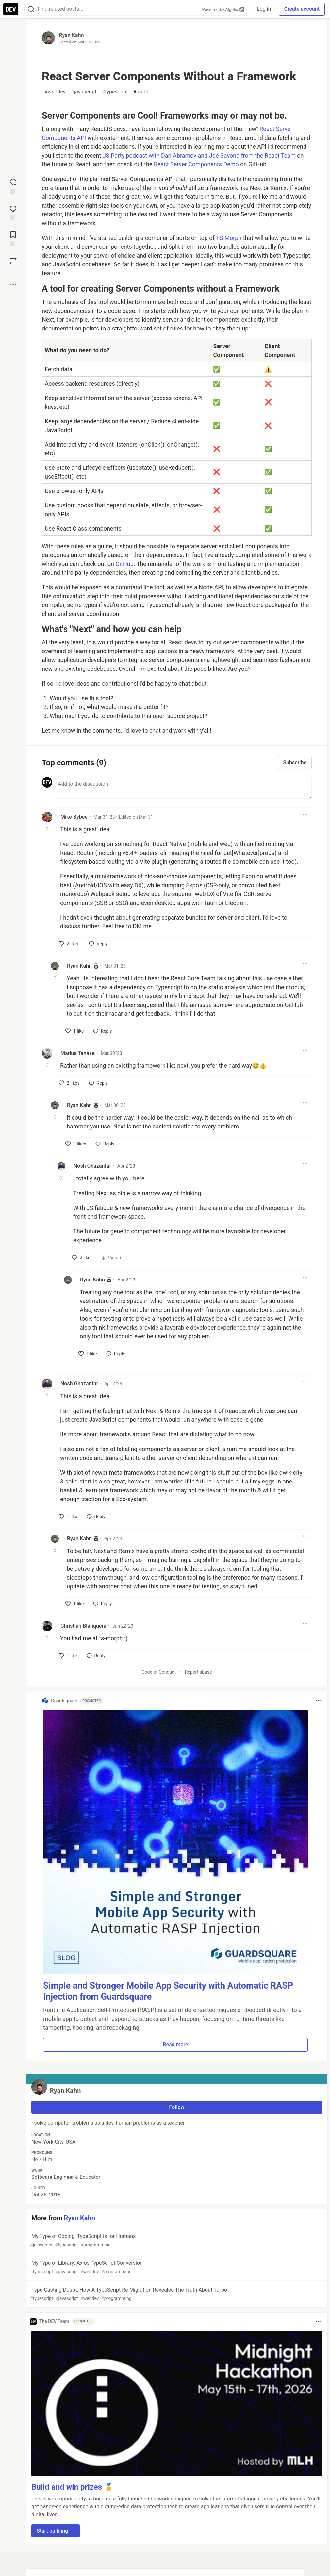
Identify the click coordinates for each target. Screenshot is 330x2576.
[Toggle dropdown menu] (305, 814)
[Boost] (13, 261)
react (140, 92)
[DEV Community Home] (11, 9)
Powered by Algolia (223, 9)
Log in (264, 9)
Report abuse (198, 1672)
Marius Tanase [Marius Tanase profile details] (77, 1053)
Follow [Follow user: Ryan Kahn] (177, 2107)
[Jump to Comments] (13, 212)
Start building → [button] (55, 2531)
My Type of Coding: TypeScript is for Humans (176, 2240)
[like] (69, 944)
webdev (55, 92)
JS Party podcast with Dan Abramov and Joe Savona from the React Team (199, 155)
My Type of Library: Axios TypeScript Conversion (176, 2267)
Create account (302, 9)
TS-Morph (228, 237)
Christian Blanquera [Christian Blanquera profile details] (83, 1626)
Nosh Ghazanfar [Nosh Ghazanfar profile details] (92, 1166)
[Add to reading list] (13, 238)
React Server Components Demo (196, 164)
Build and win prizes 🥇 (72, 2487)
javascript (84, 92)
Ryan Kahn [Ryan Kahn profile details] (79, 966)
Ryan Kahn (71, 35)
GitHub (124, 563)
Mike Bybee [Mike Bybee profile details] (74, 817)
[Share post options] (13, 284)
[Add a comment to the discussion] (183, 787)
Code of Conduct (158, 1672)
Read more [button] (175, 2045)
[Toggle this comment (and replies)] (47, 828)
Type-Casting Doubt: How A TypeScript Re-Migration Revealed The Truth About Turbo (176, 2294)
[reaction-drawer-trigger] (13, 186)
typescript (115, 92)
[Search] (31, 9)
